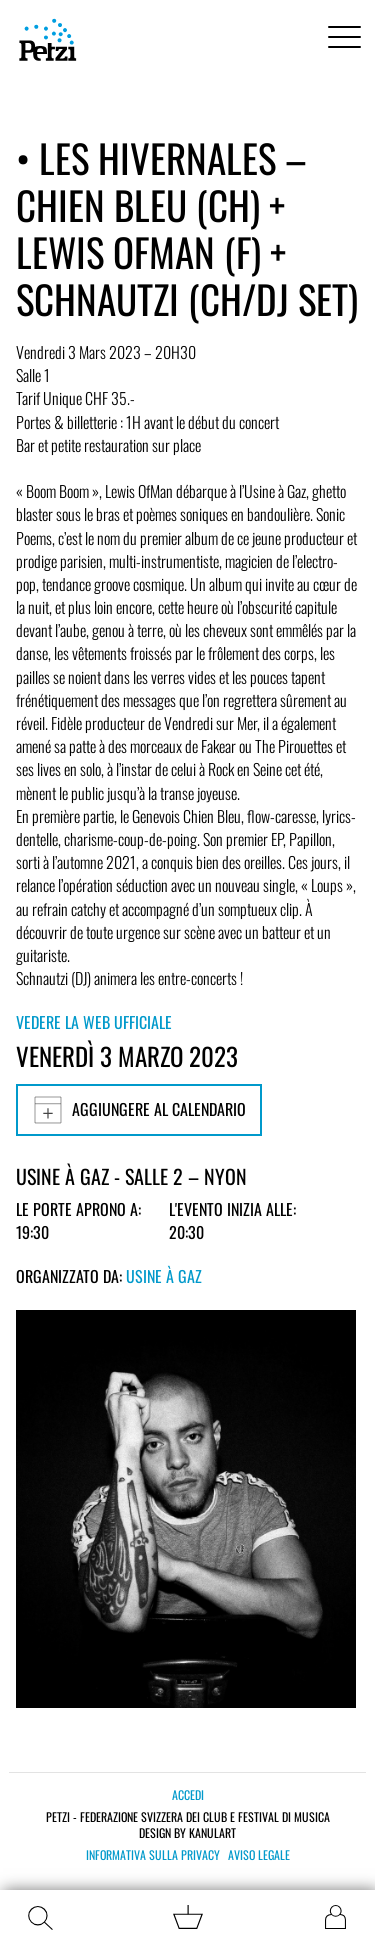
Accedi (188, 1794)
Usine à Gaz (164, 1276)
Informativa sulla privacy (153, 1855)
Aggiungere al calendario (139, 1110)
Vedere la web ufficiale (94, 1022)
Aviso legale (259, 1855)
